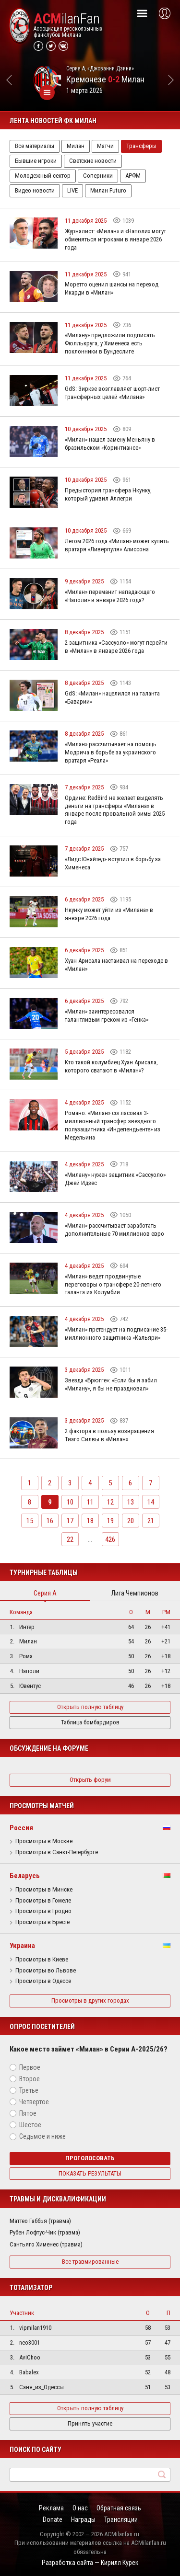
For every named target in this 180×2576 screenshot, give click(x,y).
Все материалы (34, 145)
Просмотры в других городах (90, 2000)
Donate (52, 2519)
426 (110, 1539)
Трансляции (121, 2519)
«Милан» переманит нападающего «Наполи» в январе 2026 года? (110, 596)
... (90, 1539)
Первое (29, 2067)
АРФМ (133, 175)
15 (29, 1520)
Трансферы (141, 145)
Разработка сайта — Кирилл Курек (90, 2562)
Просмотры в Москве (43, 1841)
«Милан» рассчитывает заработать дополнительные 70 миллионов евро (114, 1229)
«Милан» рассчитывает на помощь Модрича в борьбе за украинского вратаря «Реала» (110, 752)
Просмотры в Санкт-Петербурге (56, 1852)
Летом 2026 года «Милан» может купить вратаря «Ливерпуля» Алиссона (117, 545)
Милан (75, 145)
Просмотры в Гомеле (43, 1900)
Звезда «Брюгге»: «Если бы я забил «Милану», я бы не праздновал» (111, 1384)
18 (90, 1520)
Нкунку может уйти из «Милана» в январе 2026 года (109, 914)
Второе (29, 2079)
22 (70, 1539)
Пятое (27, 2113)
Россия (21, 1828)
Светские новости (93, 160)
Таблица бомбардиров (90, 1722)
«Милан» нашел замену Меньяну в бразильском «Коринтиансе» (110, 443)
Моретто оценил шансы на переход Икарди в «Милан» (111, 288)
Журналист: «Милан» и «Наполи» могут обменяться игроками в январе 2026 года (115, 239)
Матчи (105, 145)
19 (110, 1520)
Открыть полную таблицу (90, 1706)
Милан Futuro (108, 190)
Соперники (98, 175)
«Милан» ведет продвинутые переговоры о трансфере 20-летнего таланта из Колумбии (113, 1284)
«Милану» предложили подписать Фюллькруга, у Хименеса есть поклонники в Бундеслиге (110, 343)
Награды (83, 2519)
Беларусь (25, 1875)
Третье (28, 2090)
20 (130, 1520)
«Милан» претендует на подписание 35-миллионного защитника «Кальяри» (116, 1333)
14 (150, 1502)
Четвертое (34, 2102)
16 (50, 1520)
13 (130, 1502)
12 (110, 1502)
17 (70, 1520)
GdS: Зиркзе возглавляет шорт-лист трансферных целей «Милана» (112, 392)
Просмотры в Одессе (43, 1981)
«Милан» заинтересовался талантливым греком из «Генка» (106, 1015)
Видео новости (35, 190)
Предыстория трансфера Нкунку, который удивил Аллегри (108, 494)
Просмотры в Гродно (43, 1911)
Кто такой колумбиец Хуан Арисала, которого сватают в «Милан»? (111, 1066)
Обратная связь (118, 2508)
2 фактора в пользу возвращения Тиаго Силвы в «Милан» (109, 1435)
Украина (22, 1945)
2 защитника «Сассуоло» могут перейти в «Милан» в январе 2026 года (116, 646)
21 (150, 1520)
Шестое (30, 2125)
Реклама (51, 2508)
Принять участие (90, 2423)
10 (70, 1502)
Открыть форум (90, 1779)
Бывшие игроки (36, 160)
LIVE (72, 190)
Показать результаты (90, 2173)
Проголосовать (90, 2158)
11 (90, 1502)
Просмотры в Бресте (42, 1922)
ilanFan (66, 19)
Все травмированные (90, 2261)
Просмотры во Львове (45, 1970)
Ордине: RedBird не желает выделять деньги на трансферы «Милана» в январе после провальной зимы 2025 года (115, 810)
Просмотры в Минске (43, 1889)
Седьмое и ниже (42, 2136)
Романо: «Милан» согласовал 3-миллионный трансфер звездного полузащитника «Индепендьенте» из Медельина (112, 1125)
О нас (80, 2508)
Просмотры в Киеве (41, 1959)
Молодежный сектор (43, 175)
